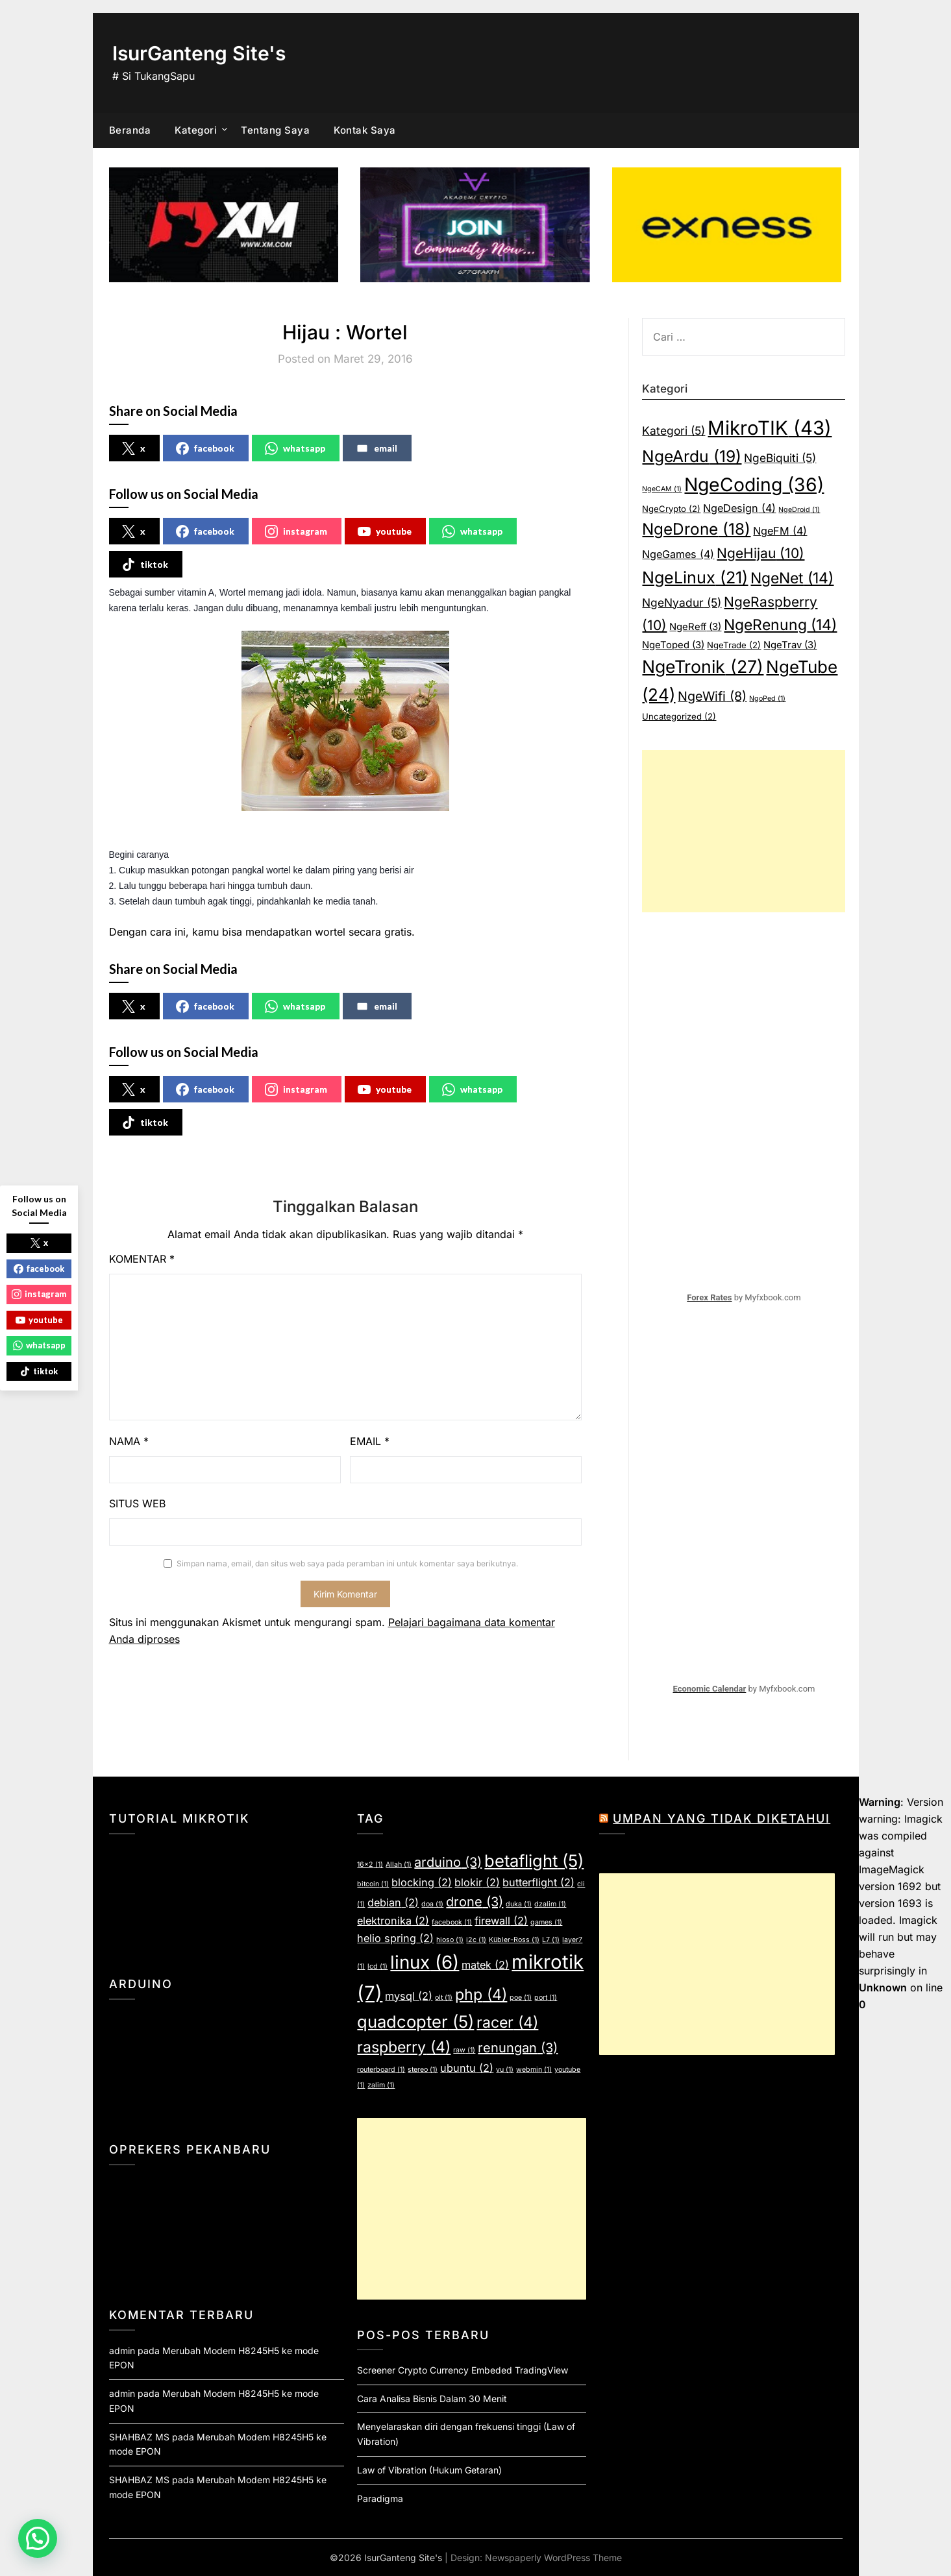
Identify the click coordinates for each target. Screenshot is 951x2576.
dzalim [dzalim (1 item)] (550, 1904)
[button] (37, 2538)
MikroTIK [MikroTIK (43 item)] (770, 428)
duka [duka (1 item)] (519, 1904)
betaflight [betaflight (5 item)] (534, 1861)
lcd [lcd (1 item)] (377, 1966)
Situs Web (137, 1503)
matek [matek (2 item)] (485, 1964)
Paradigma (380, 2498)
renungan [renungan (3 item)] (518, 2048)
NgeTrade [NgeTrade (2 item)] (734, 645)
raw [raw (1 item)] (464, 2050)
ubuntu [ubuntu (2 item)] (466, 2067)
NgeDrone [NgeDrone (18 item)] (696, 529)
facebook (205, 448)
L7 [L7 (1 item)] (551, 1940)
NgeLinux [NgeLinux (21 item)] (695, 577)
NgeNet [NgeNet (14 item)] (792, 578)
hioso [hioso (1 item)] (449, 1940)
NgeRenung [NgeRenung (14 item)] (780, 625)
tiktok (145, 564)
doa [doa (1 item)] (432, 1904)
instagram (296, 531)
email (376, 448)
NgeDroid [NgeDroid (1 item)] (799, 509)
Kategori (196, 130)
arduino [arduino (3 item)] (448, 1862)
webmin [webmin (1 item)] (534, 2069)
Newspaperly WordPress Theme (553, 2557)
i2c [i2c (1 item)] (476, 1940)
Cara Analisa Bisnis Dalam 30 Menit (432, 2398)
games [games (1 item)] (546, 1922)
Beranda (130, 130)
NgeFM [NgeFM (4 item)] (780, 530)
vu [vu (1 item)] (504, 2069)
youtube (385, 531)
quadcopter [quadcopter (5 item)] (415, 2021)
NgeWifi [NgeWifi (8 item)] (712, 696)
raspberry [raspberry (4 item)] (404, 2047)
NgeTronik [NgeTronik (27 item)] (702, 666)
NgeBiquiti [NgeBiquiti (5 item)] (780, 458)
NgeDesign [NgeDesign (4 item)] (739, 508)
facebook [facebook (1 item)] (452, 1922)
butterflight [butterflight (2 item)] (538, 1882)
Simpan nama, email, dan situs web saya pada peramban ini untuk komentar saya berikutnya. (347, 1563)
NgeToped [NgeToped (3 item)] (673, 645)
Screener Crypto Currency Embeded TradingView (462, 2370)
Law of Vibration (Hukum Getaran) (429, 2469)
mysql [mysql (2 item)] (408, 1995)
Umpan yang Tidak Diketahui (721, 1818)
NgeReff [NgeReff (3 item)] (695, 627)
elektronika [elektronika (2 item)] (393, 1920)
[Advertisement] (743, 831)
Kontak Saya (365, 130)
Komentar (142, 1258)
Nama (129, 1441)
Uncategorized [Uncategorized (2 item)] (679, 716)
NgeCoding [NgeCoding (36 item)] (754, 485)
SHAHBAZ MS (139, 2436)
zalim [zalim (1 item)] (381, 2085)
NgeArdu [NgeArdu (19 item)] (691, 456)
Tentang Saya (275, 130)
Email (369, 1441)
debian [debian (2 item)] (393, 1902)
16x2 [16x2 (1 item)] (370, 1864)
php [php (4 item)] (481, 1995)
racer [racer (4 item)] (507, 2022)
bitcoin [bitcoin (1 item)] (373, 1884)
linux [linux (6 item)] (424, 1962)
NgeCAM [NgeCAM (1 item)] (662, 489)
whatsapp (295, 448)
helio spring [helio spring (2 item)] (395, 1938)
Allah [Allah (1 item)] (399, 1864)
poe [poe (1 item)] (521, 1997)
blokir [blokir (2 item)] (477, 1882)
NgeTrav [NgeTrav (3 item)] (790, 645)
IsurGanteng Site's (199, 53)
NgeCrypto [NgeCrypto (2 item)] (671, 509)
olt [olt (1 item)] (443, 1997)
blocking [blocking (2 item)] (421, 1882)
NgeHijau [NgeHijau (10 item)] (760, 553)
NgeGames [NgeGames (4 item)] (678, 554)
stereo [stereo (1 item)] (423, 2069)
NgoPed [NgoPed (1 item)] (767, 698)
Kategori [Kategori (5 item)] (673, 430)
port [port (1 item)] (545, 1997)
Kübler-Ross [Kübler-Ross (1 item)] (514, 1940)
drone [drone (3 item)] (474, 1902)
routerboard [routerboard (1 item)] (381, 2069)
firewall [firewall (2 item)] (501, 1920)
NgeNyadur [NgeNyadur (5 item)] (681, 602)
